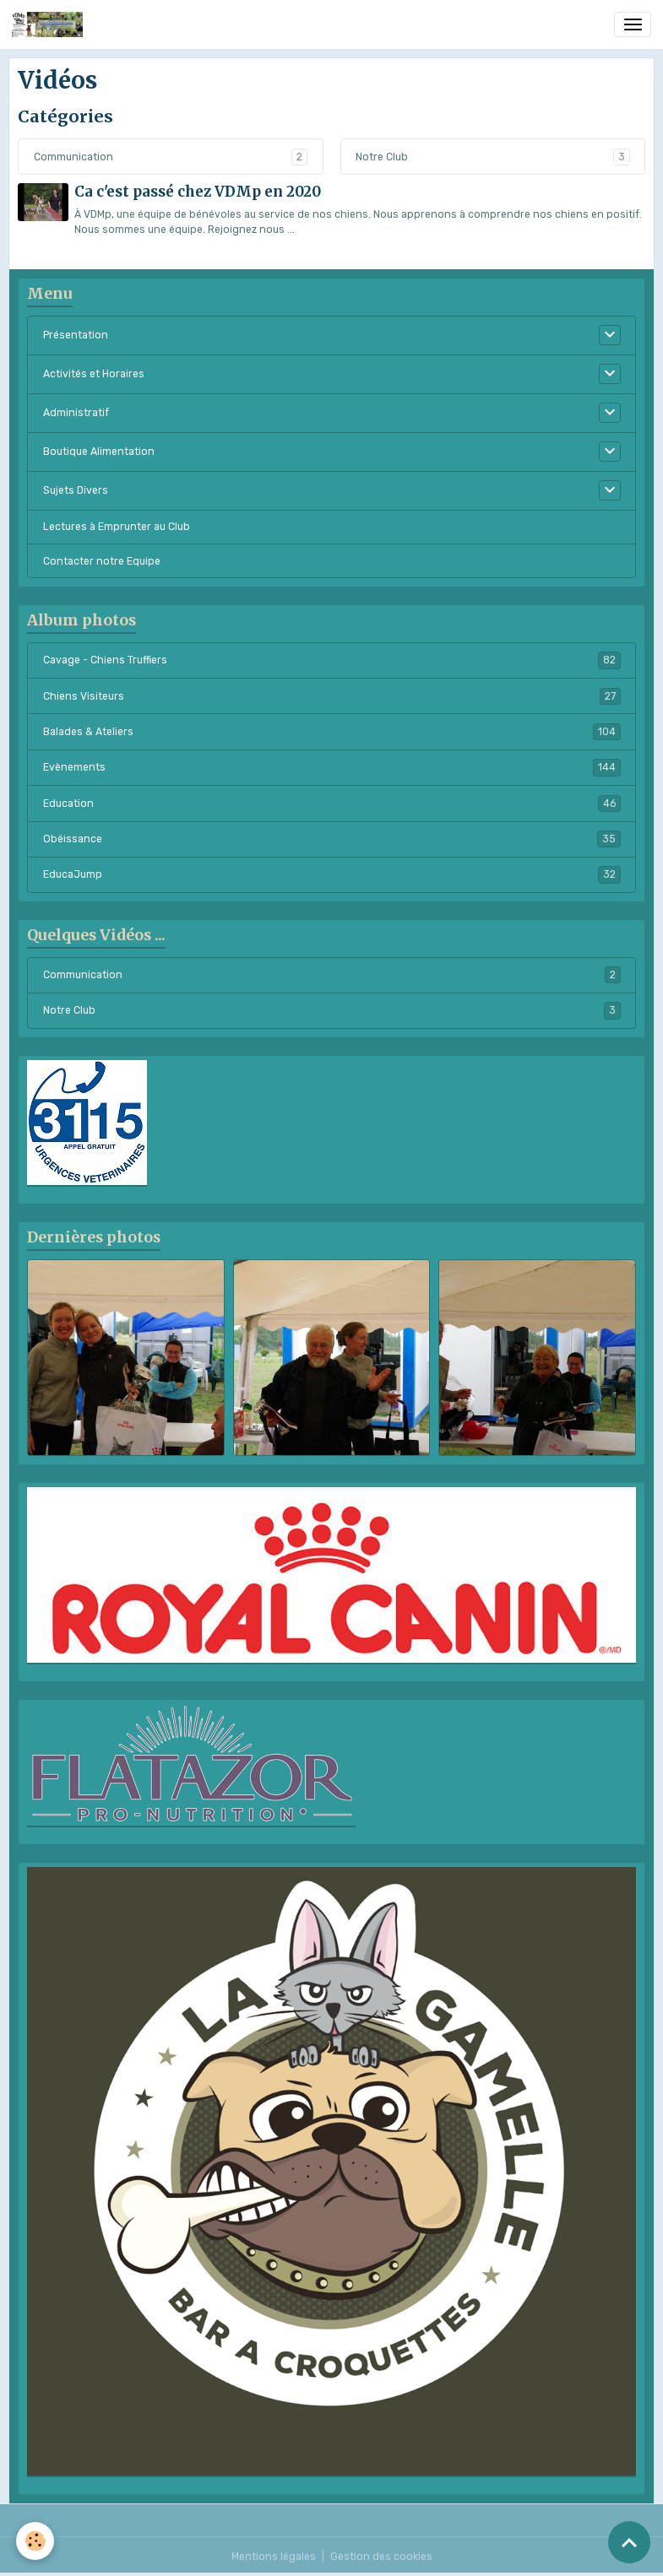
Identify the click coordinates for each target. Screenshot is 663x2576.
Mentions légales (273, 2556)
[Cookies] (36, 2541)
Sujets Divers (75, 490)
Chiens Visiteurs (332, 696)
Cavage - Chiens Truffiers (332, 660)
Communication (73, 157)
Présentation (75, 335)
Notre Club (382, 157)
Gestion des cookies (381, 2556)
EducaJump (332, 874)
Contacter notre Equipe (101, 561)
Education (332, 803)
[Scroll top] (629, 2542)
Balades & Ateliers (332, 731)
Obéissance (332, 839)
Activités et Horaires (93, 374)
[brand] (50, 24)
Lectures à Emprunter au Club (116, 527)
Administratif (76, 413)
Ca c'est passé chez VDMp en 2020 (197, 191)
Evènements (332, 767)
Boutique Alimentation (99, 451)
